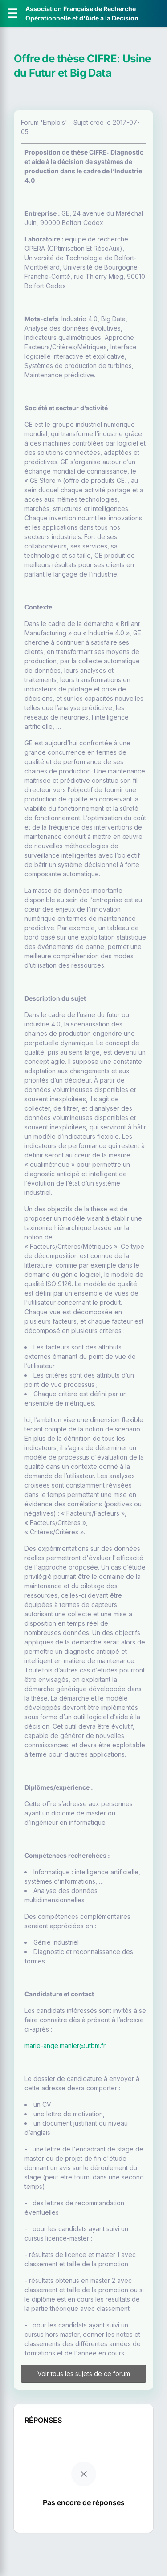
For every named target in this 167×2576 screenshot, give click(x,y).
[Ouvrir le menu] (12, 13)
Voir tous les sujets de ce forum (83, 2373)
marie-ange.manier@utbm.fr (65, 2045)
